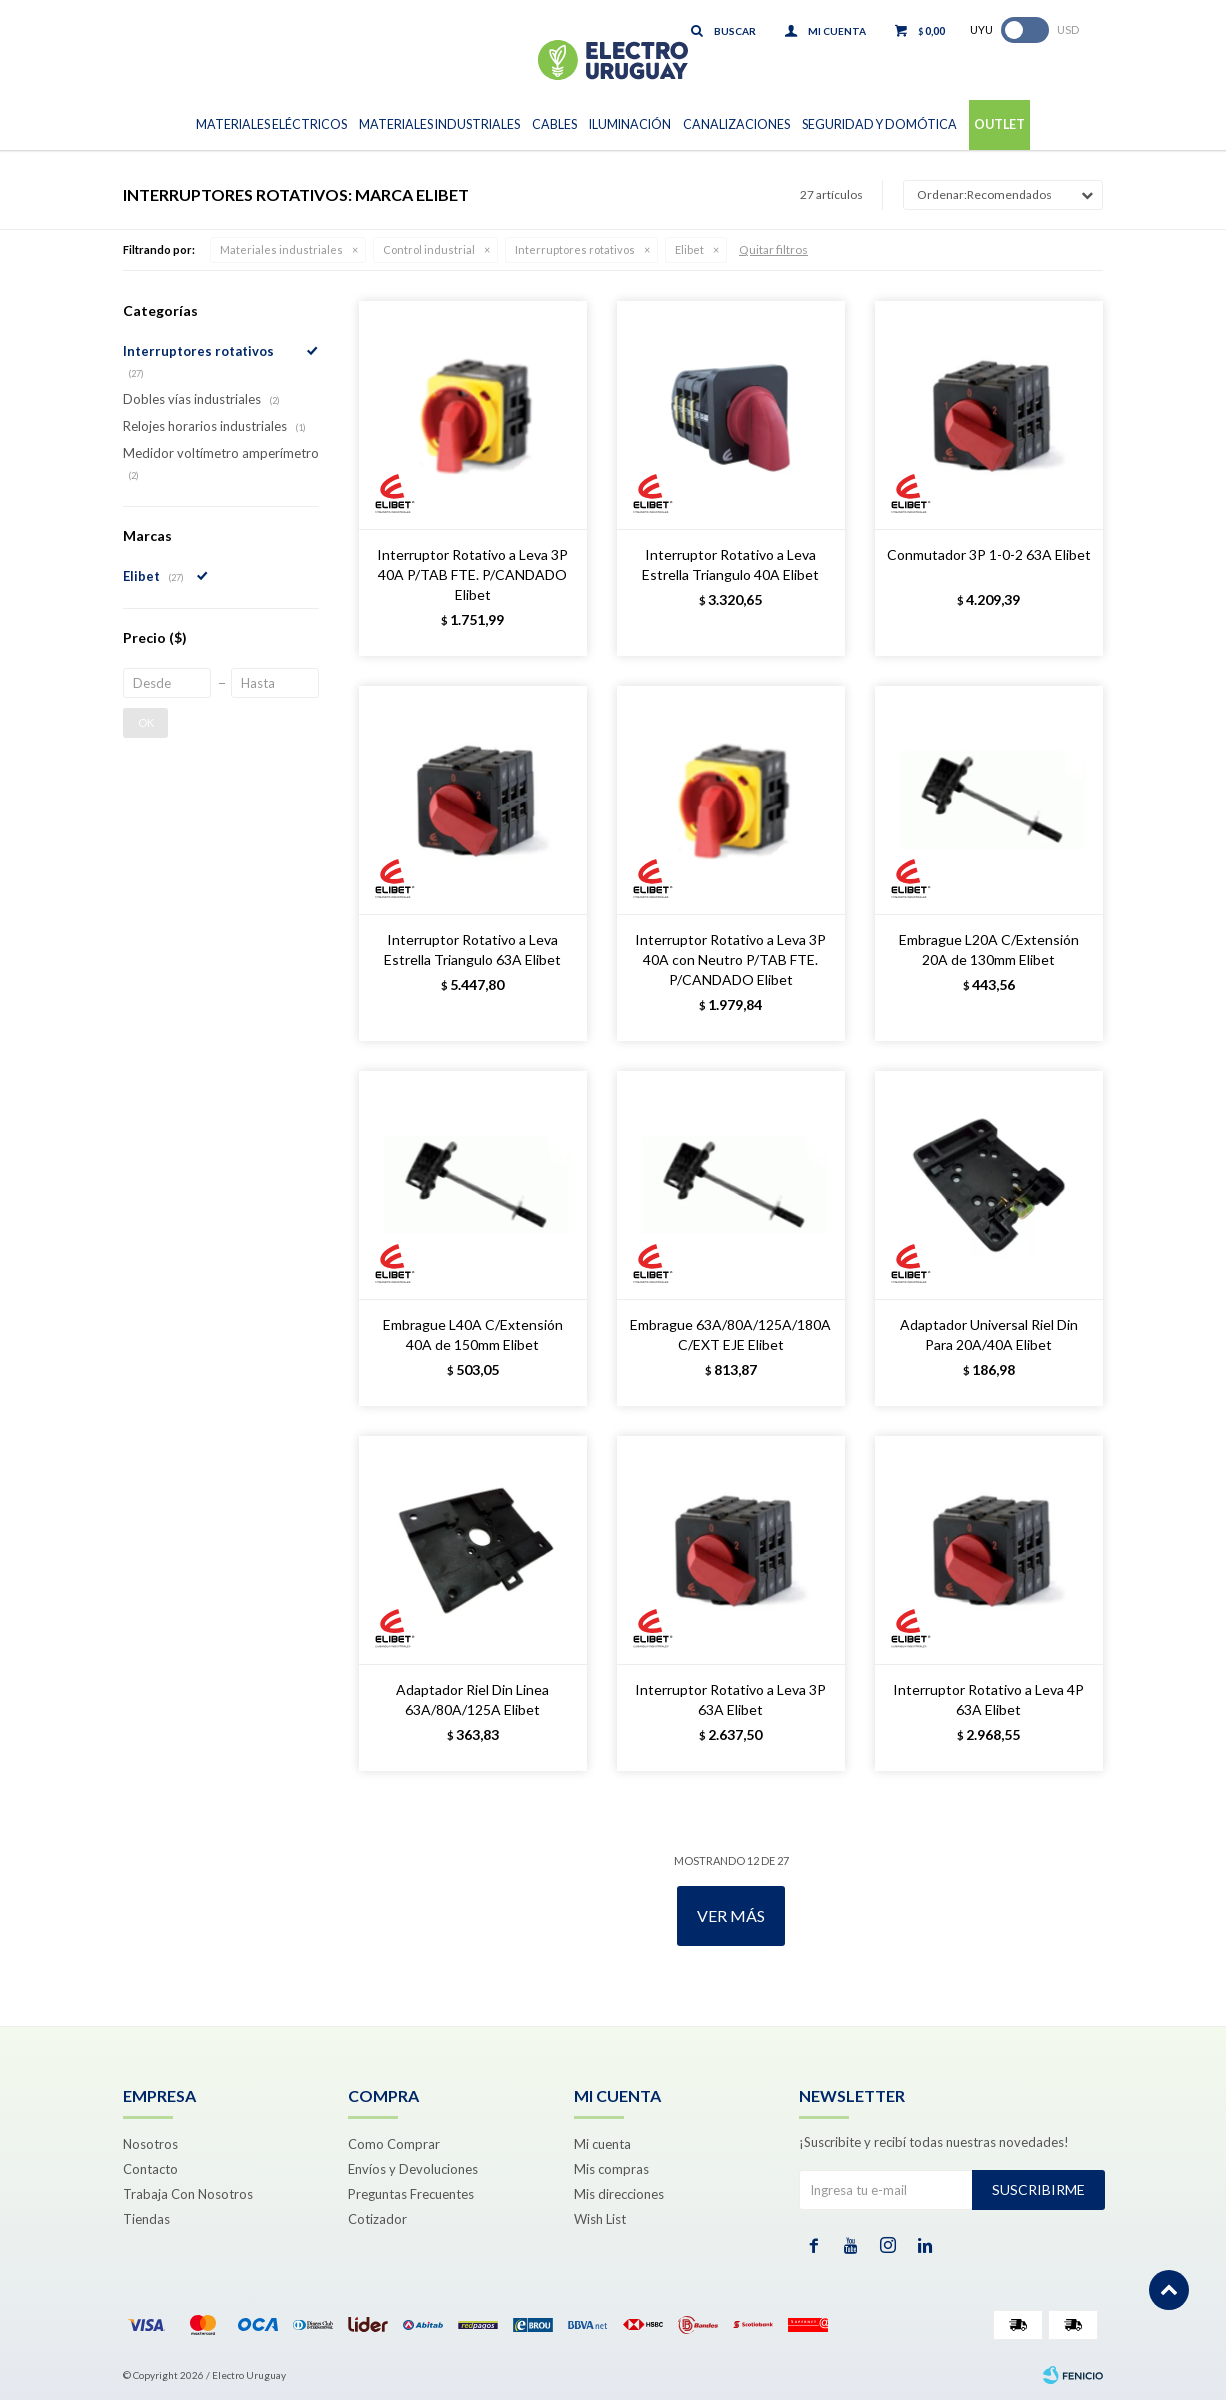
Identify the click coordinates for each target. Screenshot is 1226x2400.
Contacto (150, 2169)
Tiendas (146, 2219)
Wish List (600, 2219)
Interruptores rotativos (575, 249)
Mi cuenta (602, 2144)
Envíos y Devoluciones (413, 2169)
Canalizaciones (736, 124)
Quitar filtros (773, 249)
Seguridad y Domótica (879, 124)
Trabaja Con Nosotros (188, 2194)
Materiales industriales (281, 249)
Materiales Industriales (439, 124)
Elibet (689, 249)
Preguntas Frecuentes (411, 2194)
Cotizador (377, 2219)
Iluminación (630, 124)
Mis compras (611, 2169)
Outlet (999, 124)
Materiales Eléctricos (271, 124)
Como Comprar (394, 2144)
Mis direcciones (619, 2194)
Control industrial (429, 249)
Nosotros (150, 2144)
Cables (554, 124)
